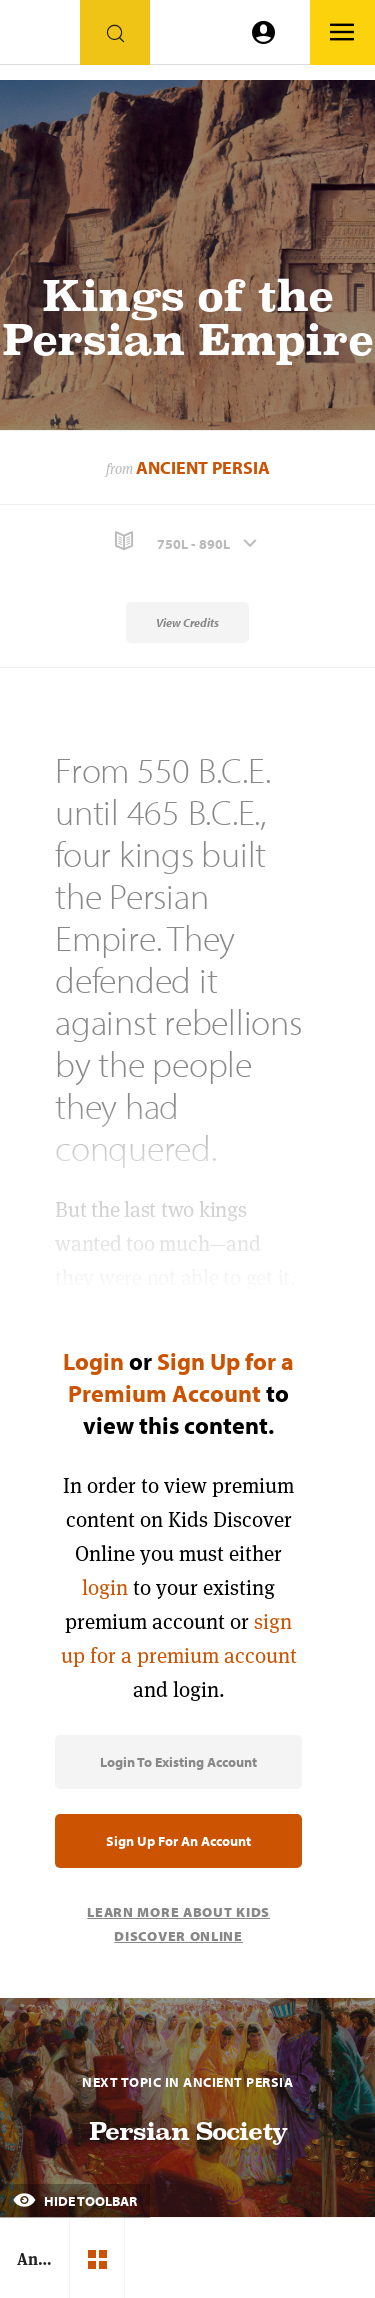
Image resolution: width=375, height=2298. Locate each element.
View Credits (187, 622)
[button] (187, 541)
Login (93, 1361)
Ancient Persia (203, 467)
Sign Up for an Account (178, 1841)
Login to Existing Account (178, 1762)
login (105, 1587)
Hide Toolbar (75, 2201)
